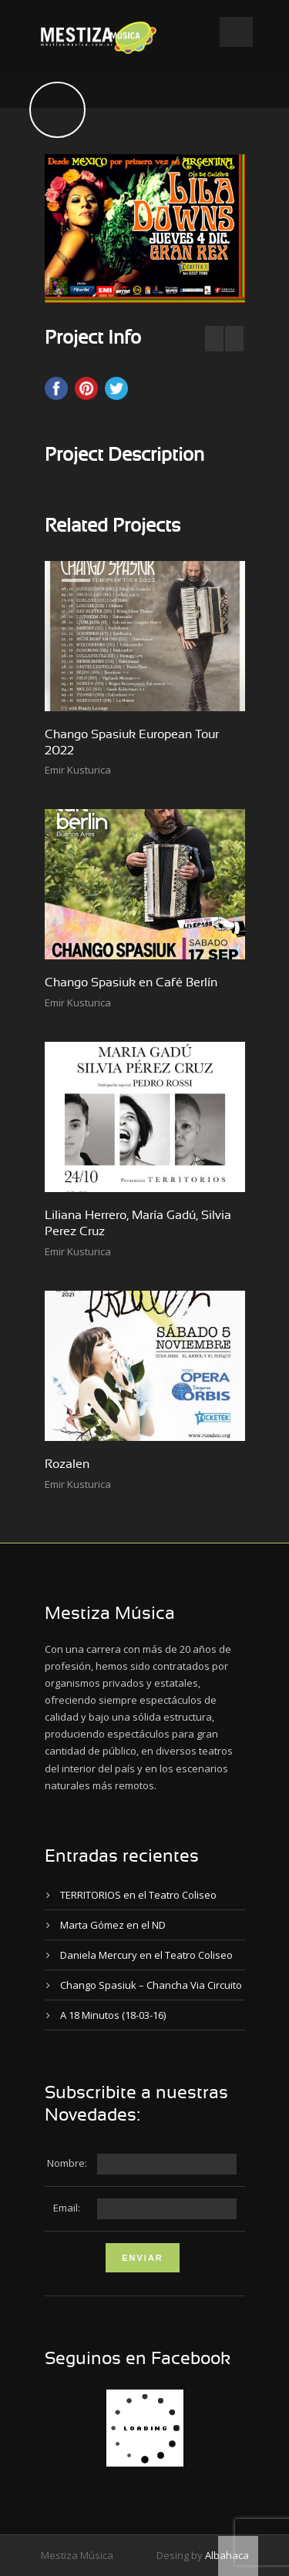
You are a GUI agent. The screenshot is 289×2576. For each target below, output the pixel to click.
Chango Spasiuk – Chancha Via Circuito (151, 1985)
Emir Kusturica (78, 770)
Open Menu (236, 32)
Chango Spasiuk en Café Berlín (131, 982)
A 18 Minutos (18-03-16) (113, 2015)
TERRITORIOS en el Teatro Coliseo (138, 1895)
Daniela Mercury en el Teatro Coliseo (146, 1955)
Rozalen (67, 1464)
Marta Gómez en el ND (113, 1925)
